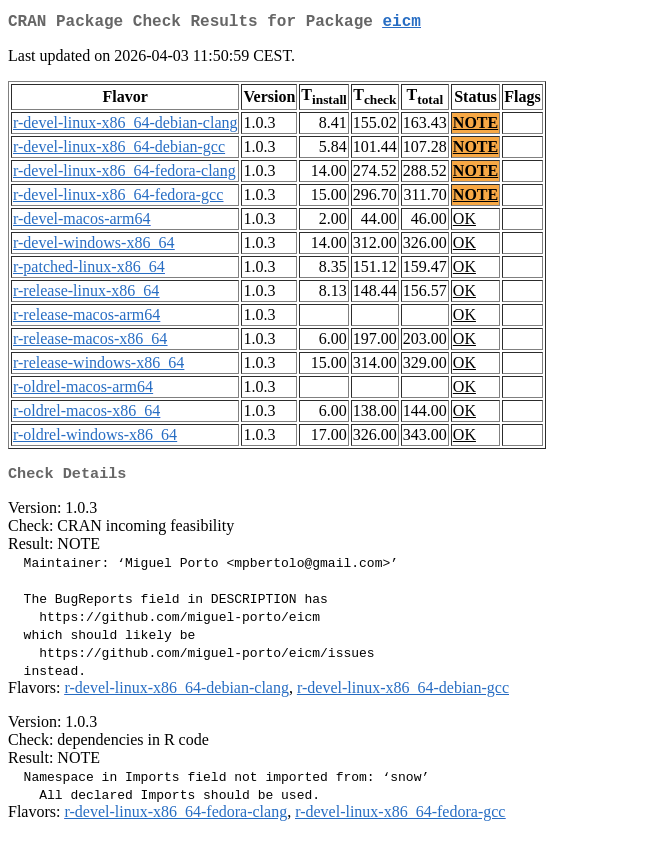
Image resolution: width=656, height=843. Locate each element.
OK (464, 222)
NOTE (475, 126)
